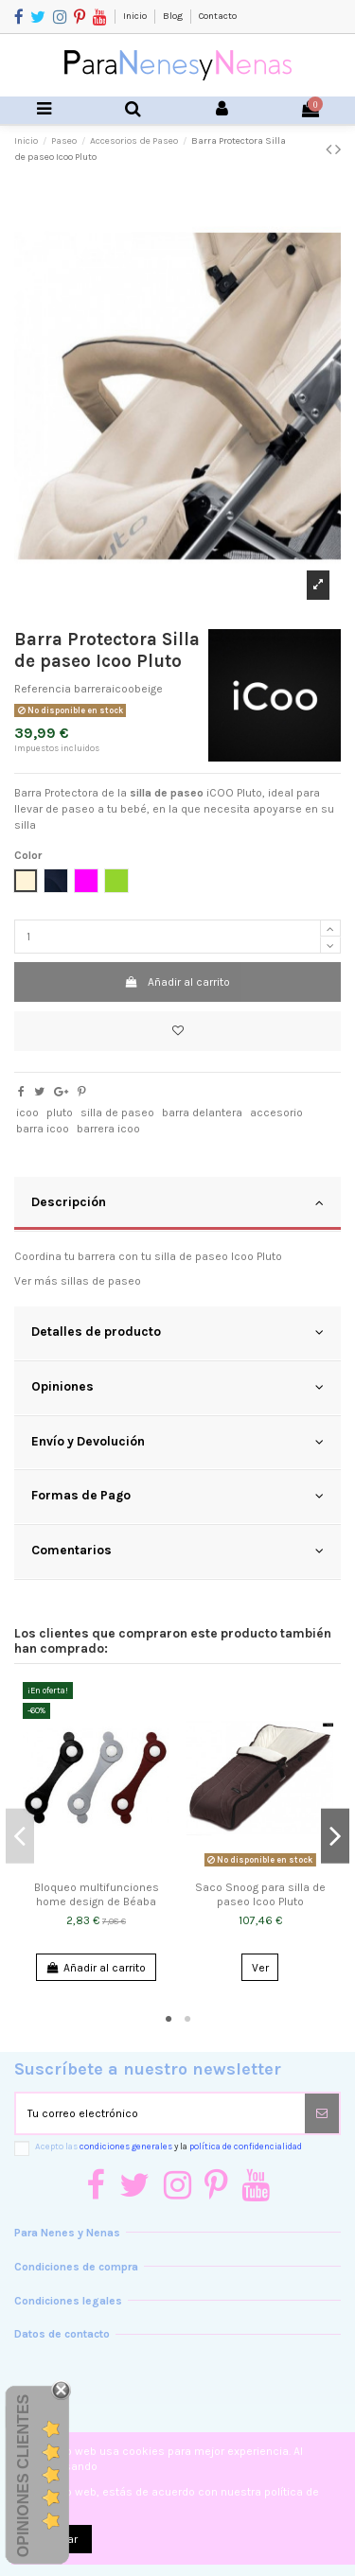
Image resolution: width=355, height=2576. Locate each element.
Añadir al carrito (177, 982)
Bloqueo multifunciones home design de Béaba (96, 1894)
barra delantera (202, 1112)
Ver (260, 1967)
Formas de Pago (177, 1495)
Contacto (218, 16)
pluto (59, 1112)
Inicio (136, 16)
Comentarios (177, 1550)
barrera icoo (108, 1128)
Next (335, 1836)
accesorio (276, 1112)
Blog (174, 16)
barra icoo (42, 1128)
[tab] (177, 1204)
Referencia (42, 688)
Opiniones (177, 1386)
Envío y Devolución (177, 1441)
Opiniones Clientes (23, 2475)
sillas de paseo (101, 1281)
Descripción (177, 1202)
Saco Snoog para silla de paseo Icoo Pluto (260, 1894)
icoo (27, 1112)
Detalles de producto (177, 1332)
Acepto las (168, 2146)
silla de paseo (117, 1112)
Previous (20, 1836)
